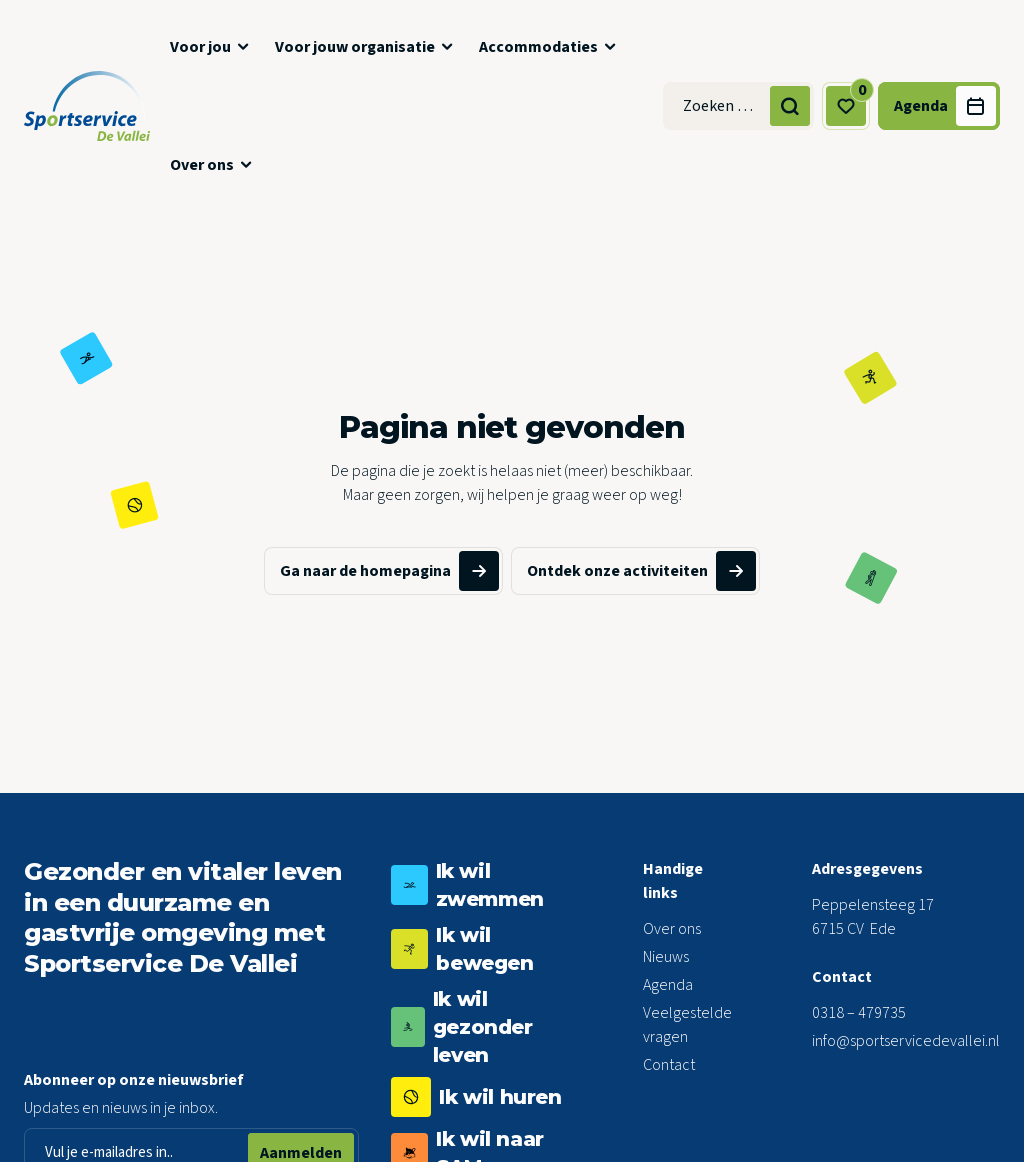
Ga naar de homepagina (389, 571)
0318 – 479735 (859, 1013)
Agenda (668, 985)
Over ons (202, 165)
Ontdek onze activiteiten (641, 571)
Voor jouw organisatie (355, 47)
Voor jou (200, 47)
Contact (669, 1065)
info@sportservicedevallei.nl (906, 1041)
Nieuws (666, 957)
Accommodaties (538, 47)
